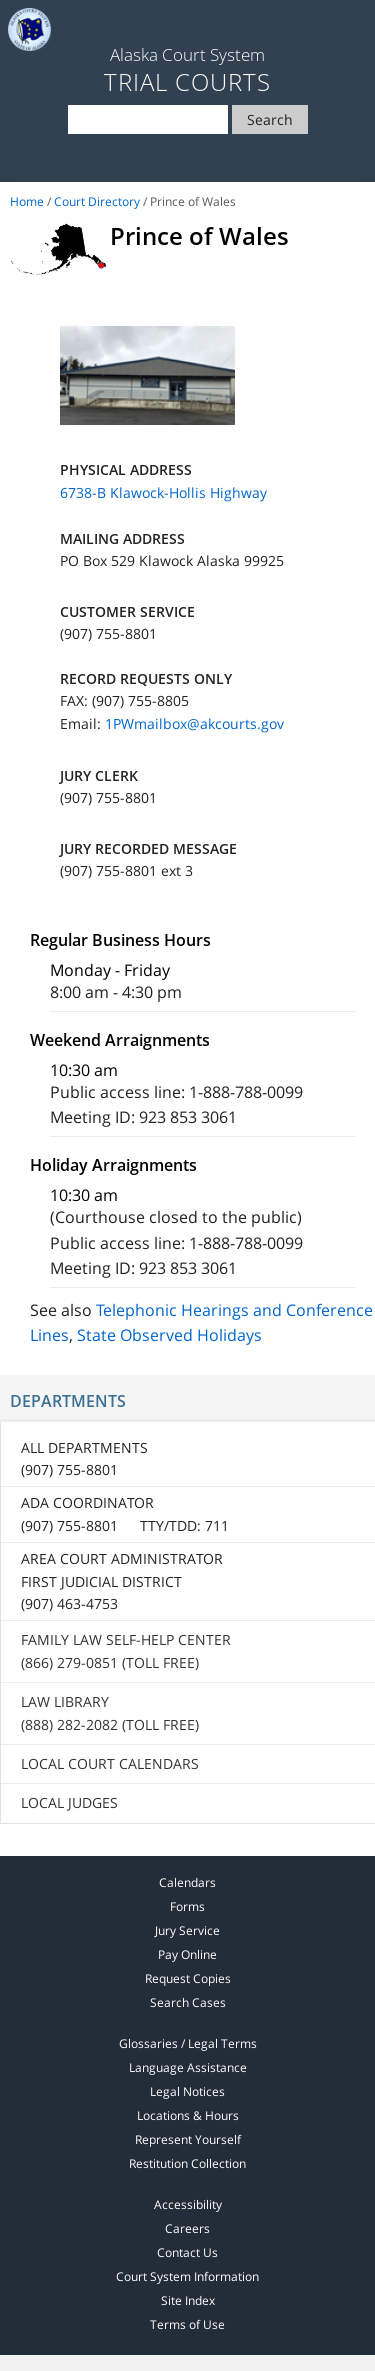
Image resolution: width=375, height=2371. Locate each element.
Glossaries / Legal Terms (188, 2043)
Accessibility (188, 2204)
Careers (187, 2228)
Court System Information (187, 2276)
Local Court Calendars (110, 1763)
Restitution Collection (187, 2163)
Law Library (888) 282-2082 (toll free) (110, 1712)
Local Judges (69, 1802)
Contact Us (187, 2252)
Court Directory (97, 201)
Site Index (188, 2300)
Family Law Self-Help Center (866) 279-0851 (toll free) (126, 1650)
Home (27, 201)
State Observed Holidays (169, 1335)
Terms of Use (187, 2324)
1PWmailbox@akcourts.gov (194, 723)
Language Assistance (188, 2067)
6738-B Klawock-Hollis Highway (163, 492)
